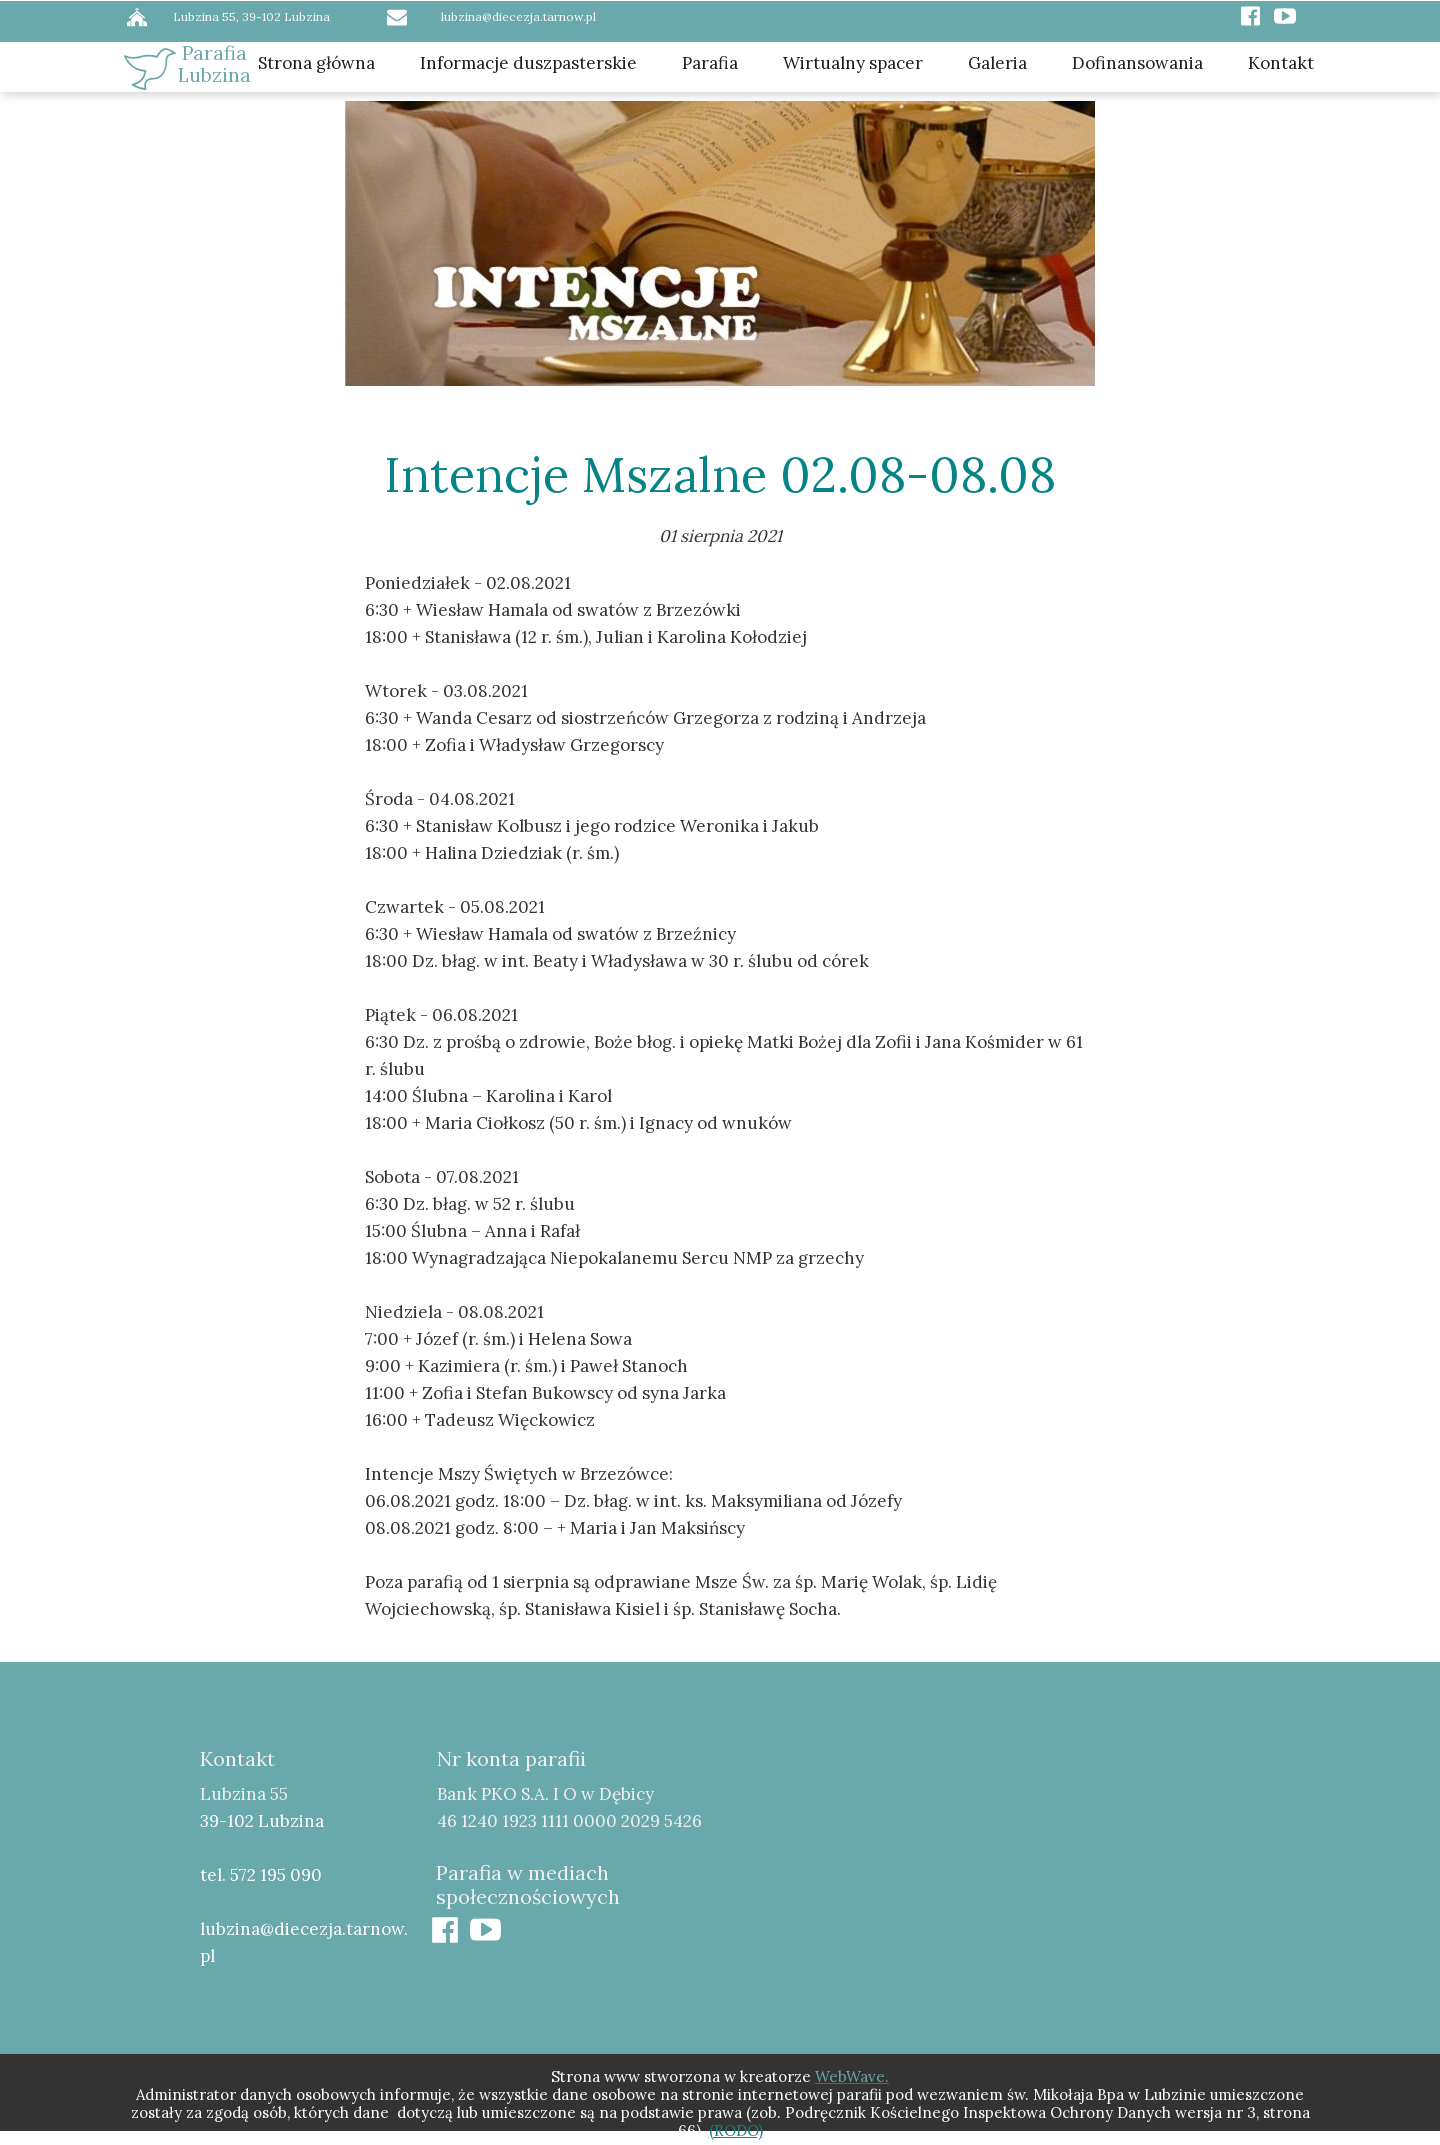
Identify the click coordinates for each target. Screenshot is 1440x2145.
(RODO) (736, 2130)
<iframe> (1044, 1882)
